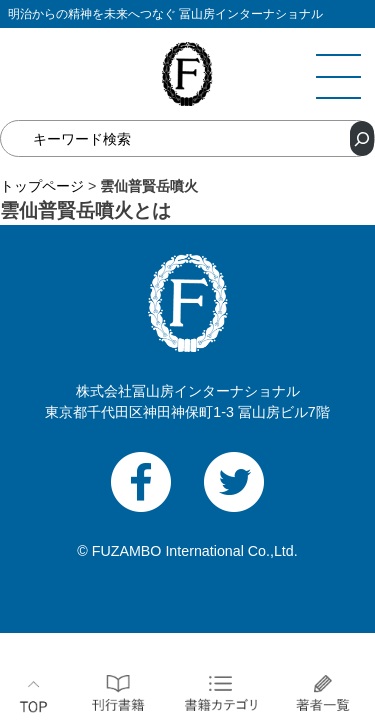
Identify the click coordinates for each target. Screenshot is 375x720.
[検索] (362, 138)
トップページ (42, 186)
